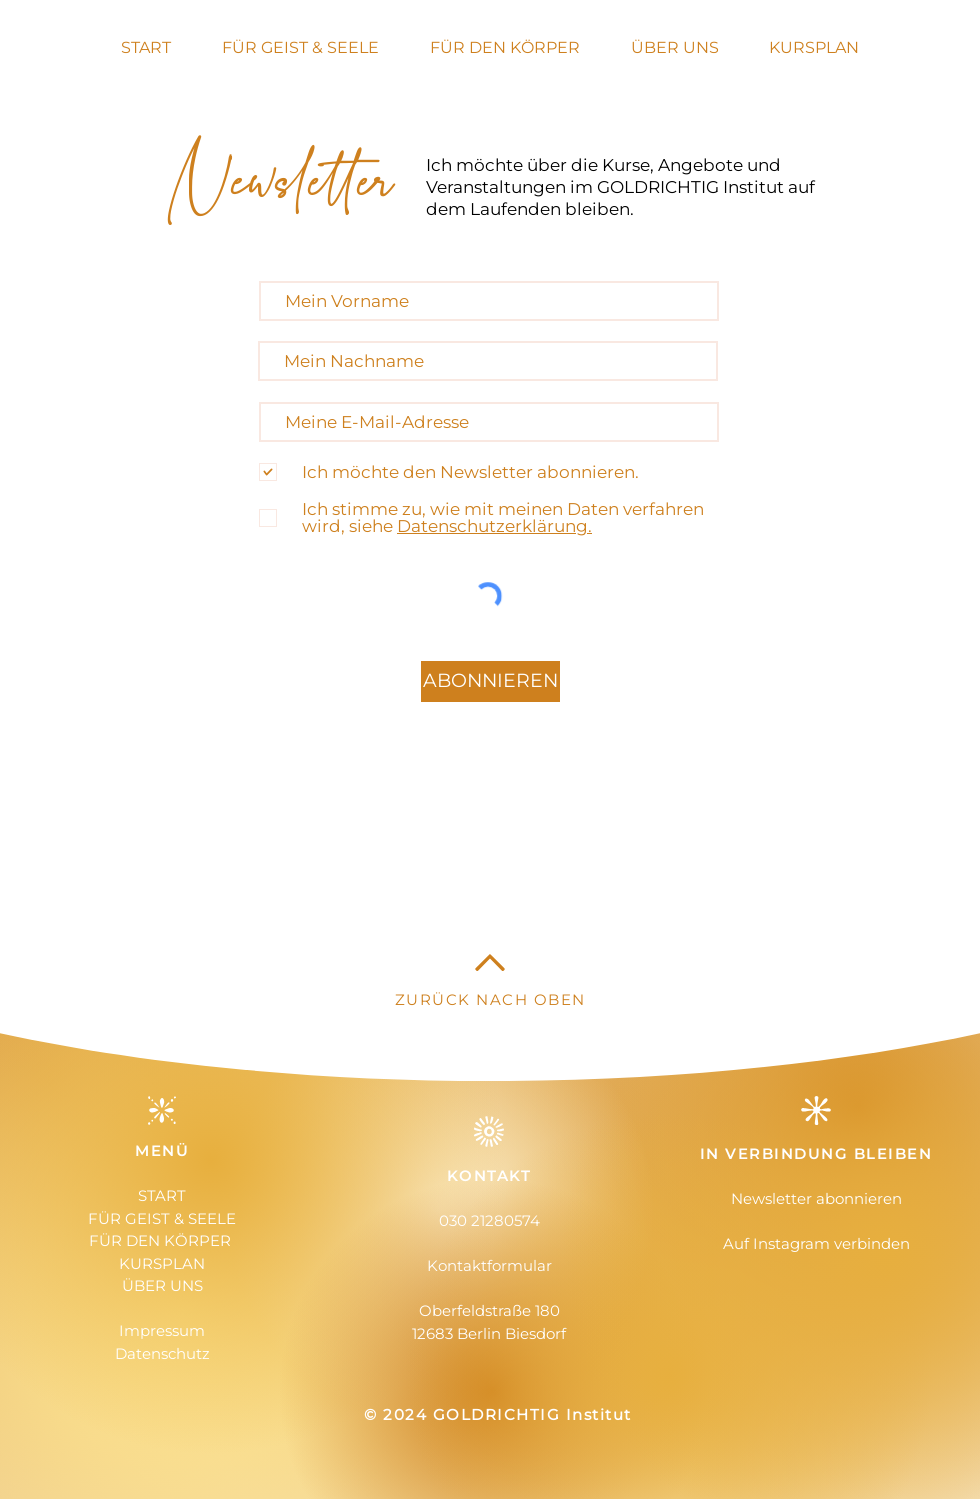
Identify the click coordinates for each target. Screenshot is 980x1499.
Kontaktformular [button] (489, 1265)
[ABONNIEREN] (490, 681)
